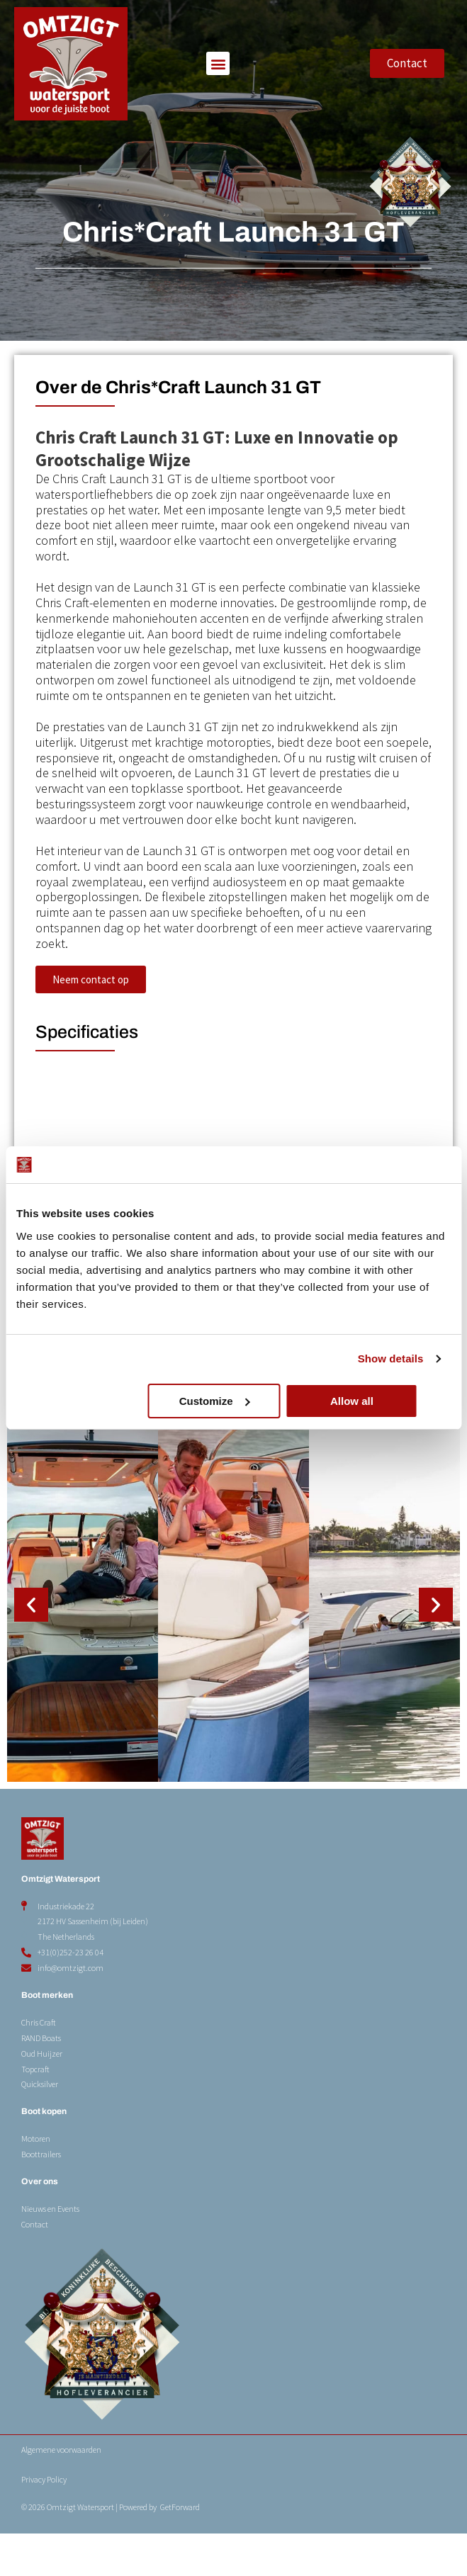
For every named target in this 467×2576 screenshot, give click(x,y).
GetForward (180, 2549)
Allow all (378, 1401)
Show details (391, 1358)
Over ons (39, 2224)
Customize (231, 1401)
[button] (218, 63)
